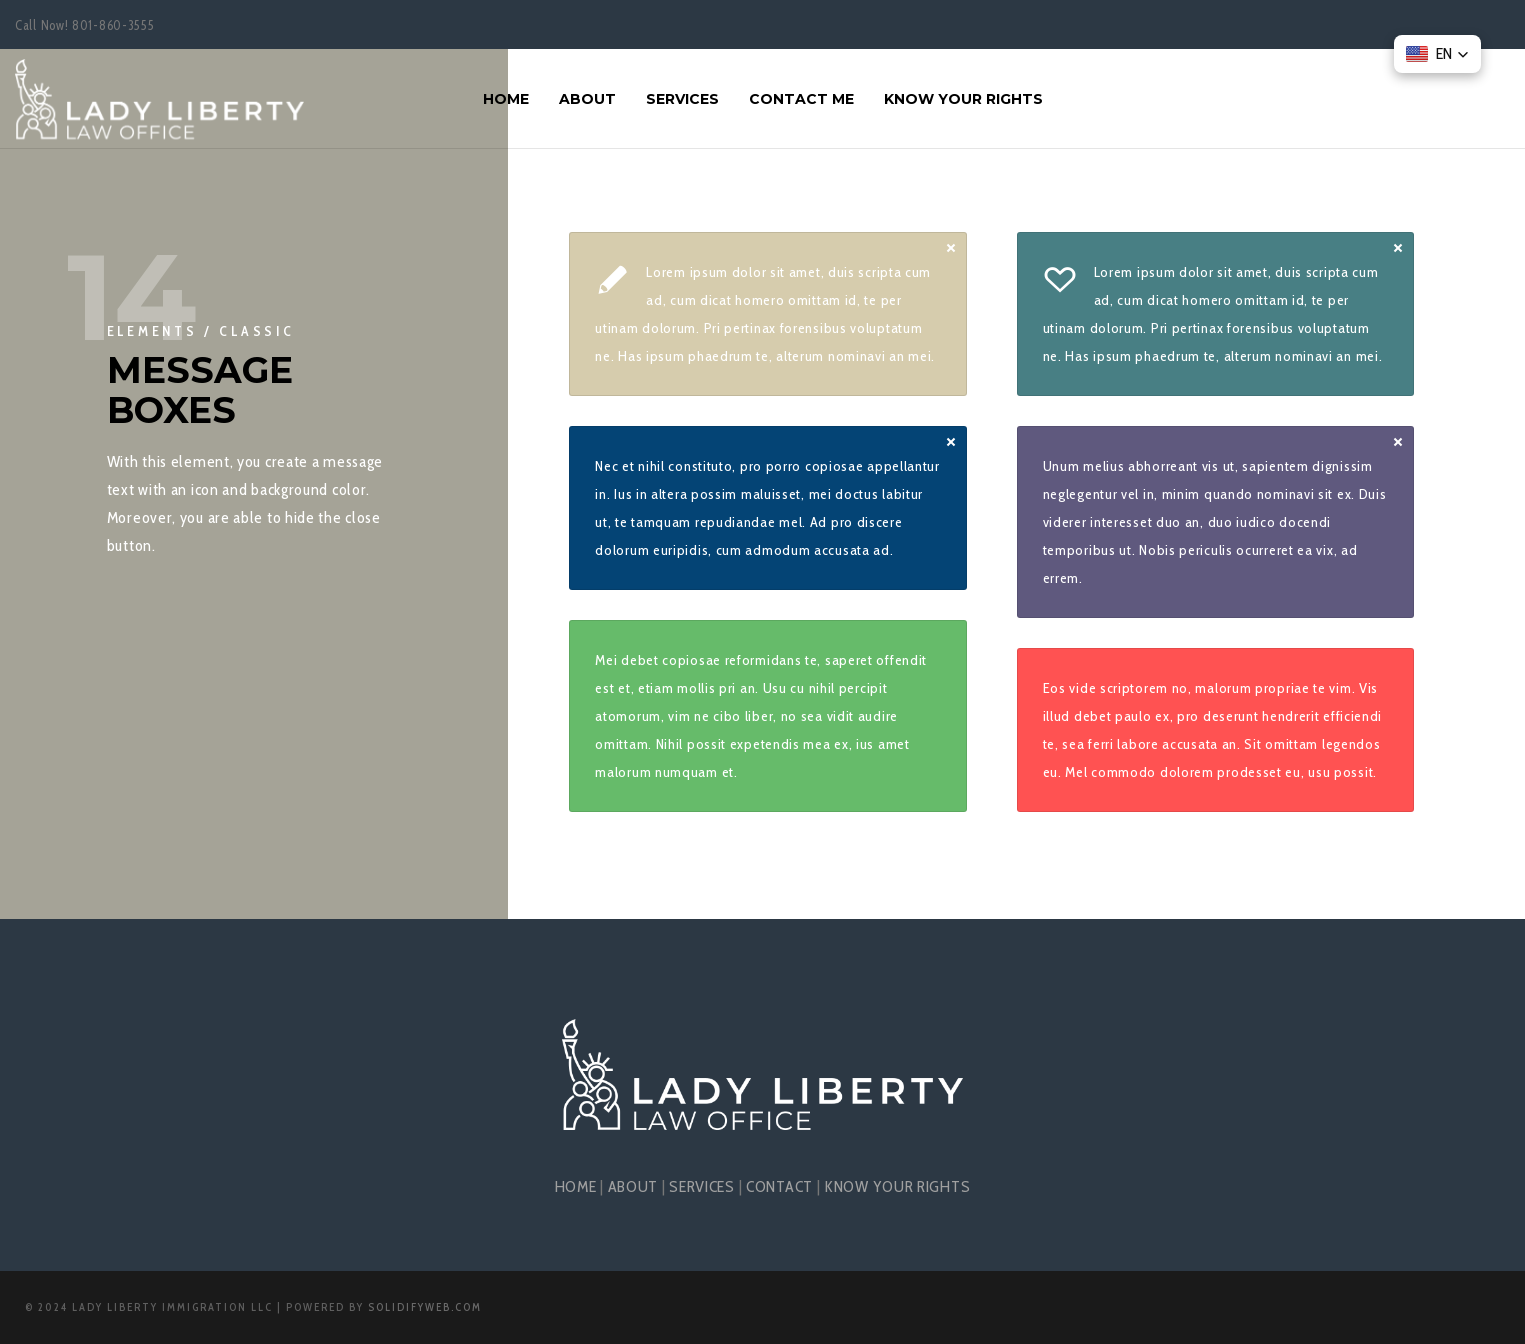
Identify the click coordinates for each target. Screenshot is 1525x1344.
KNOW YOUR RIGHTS (897, 1186)
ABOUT (633, 1186)
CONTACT (779, 1186)
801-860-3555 (113, 25)
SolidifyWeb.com (425, 1307)
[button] (1437, 54)
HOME (576, 1186)
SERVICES (702, 1186)
